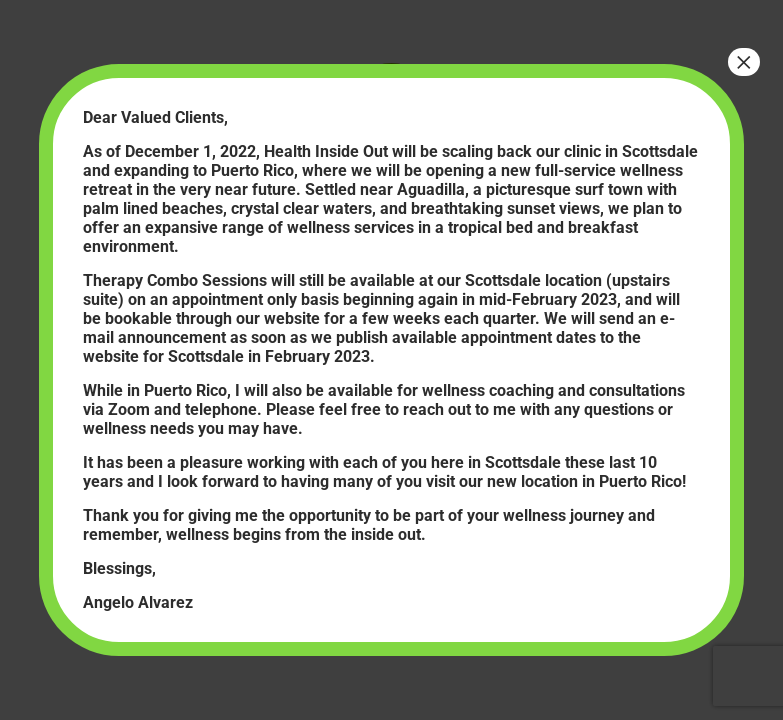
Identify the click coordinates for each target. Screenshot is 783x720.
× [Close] (744, 62)
